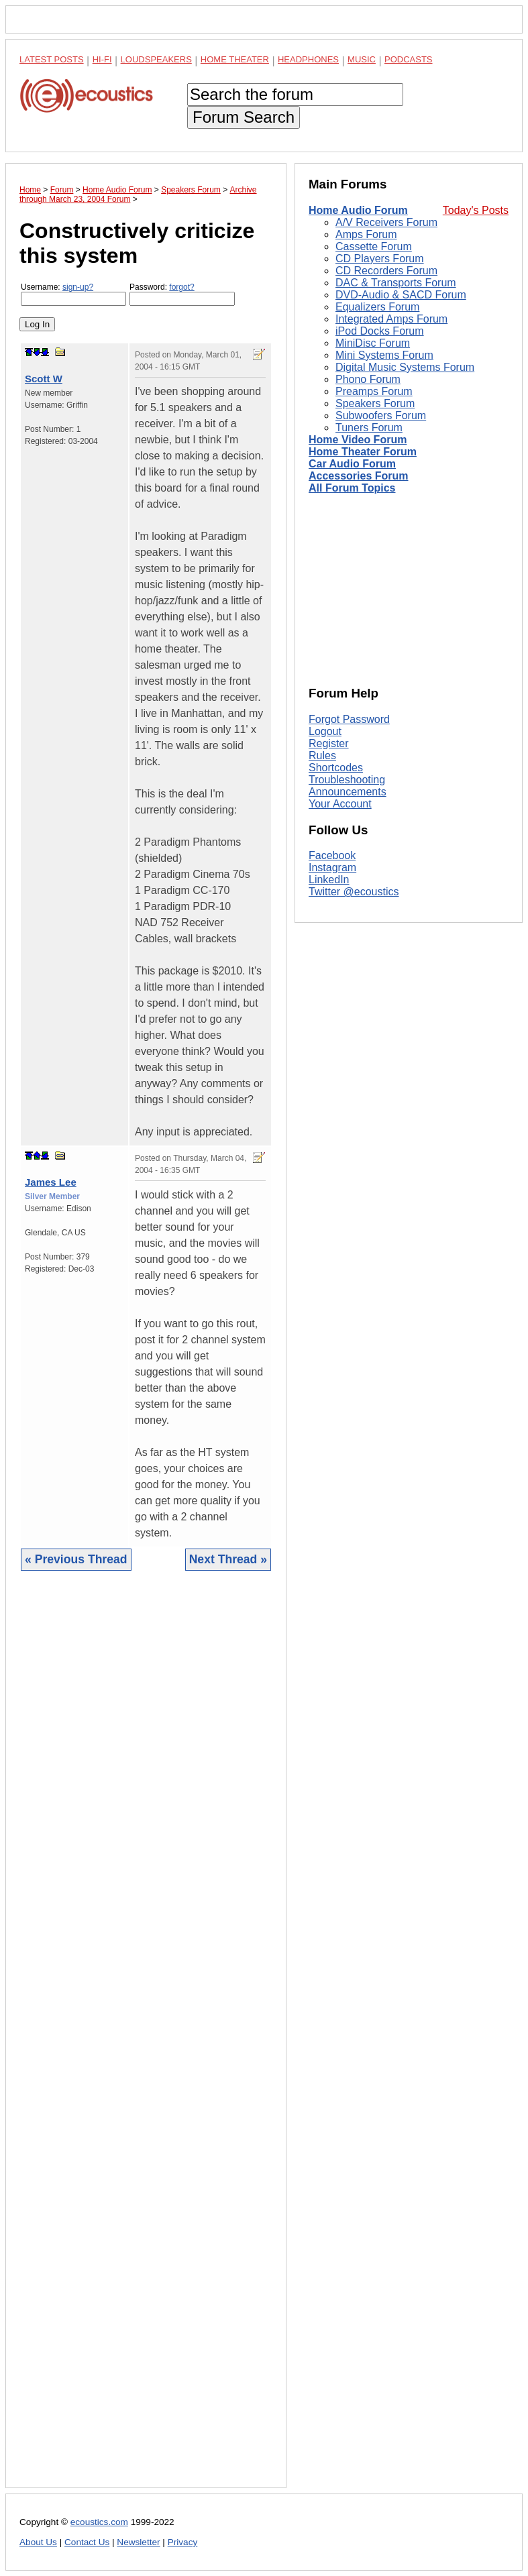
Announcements (347, 791)
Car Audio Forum (352, 463)
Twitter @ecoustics (354, 891)
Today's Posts (476, 210)
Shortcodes (336, 767)
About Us (38, 2542)
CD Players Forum (379, 258)
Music (362, 59)
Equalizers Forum (377, 307)
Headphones (308, 59)
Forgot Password (349, 719)
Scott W (43, 378)
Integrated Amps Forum (391, 319)
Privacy (183, 2542)
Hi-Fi (102, 59)
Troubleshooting (347, 779)
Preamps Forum (374, 391)
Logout (325, 731)
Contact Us (86, 2542)
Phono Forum (368, 379)
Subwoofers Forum (380, 415)
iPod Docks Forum (379, 331)
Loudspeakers (156, 59)
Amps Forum (366, 234)
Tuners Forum (369, 427)
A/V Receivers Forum (386, 222)
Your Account (340, 803)
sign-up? (77, 287)
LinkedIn (329, 879)
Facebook (332, 855)
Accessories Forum (359, 476)
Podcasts (408, 59)
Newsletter (138, 2542)
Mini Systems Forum (384, 355)
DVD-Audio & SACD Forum (400, 294)
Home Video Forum (358, 439)
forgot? (181, 287)
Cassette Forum (373, 246)
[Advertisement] (145, 2039)
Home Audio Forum (358, 210)
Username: (73, 294)
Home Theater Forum (363, 451)
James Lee (50, 1182)
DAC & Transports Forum (395, 282)
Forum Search (244, 117)
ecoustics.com (99, 2522)
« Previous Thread (76, 1559)
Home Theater (235, 59)
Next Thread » (228, 1559)
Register (329, 743)
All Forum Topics (352, 488)
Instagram (332, 867)
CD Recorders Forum (386, 270)
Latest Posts (51, 59)
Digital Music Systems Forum (404, 367)
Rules (322, 755)
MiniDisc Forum (372, 343)
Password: (182, 294)
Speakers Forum (375, 403)
